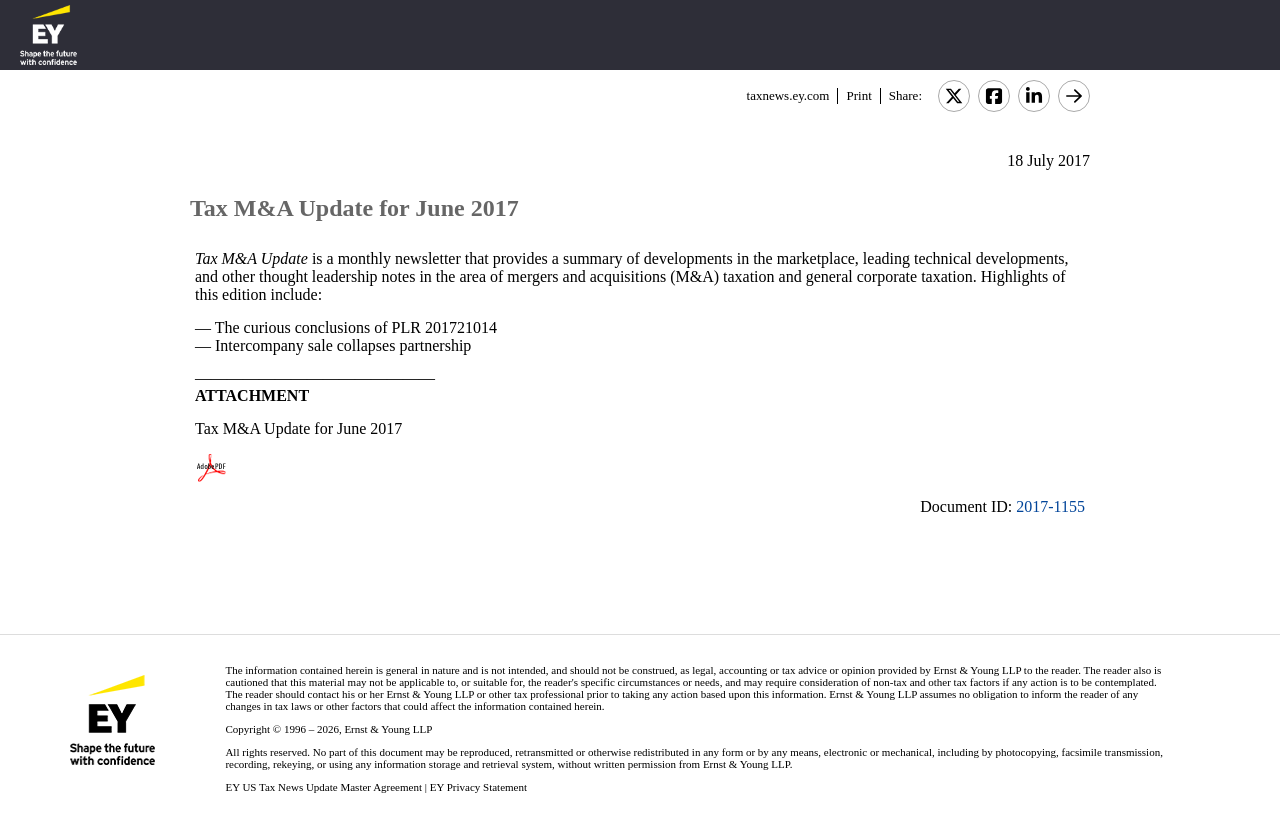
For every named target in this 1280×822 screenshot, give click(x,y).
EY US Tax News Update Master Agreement (323, 787)
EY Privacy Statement (478, 787)
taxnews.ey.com (788, 95)
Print (858, 95)
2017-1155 (1050, 506)
